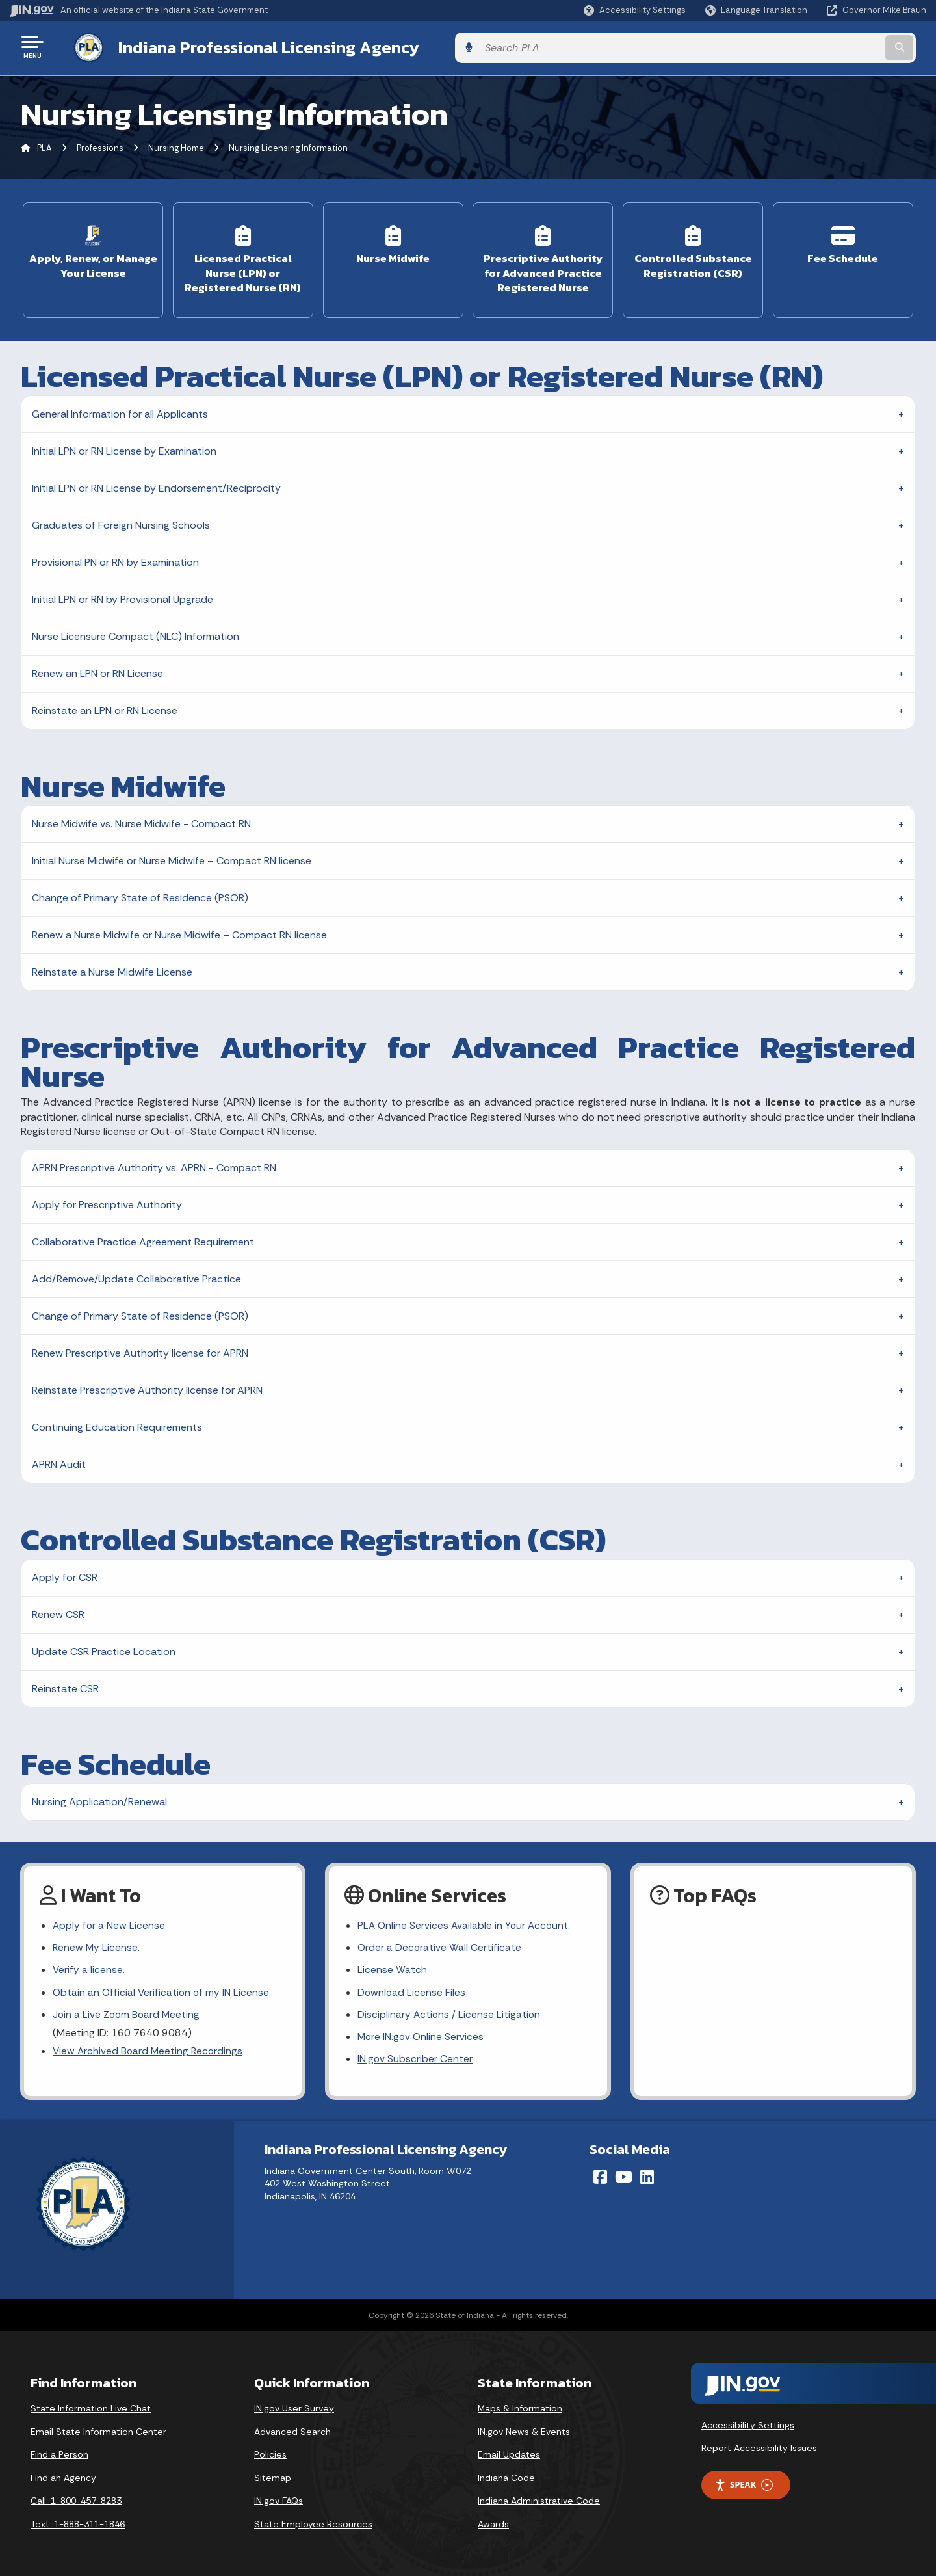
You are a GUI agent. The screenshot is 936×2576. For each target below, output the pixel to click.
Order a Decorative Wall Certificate (440, 1942)
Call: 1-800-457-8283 (76, 2499)
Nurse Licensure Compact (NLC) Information (135, 630)
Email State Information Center (98, 2430)
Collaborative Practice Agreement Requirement (143, 1235)
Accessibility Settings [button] (747, 2423)
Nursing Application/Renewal (99, 1795)
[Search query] (820, 46)
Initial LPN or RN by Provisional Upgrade (122, 593)
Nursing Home (176, 146)
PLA (44, 146)
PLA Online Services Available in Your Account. (466, 1919)
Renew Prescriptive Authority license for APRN (140, 1346)
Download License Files (412, 1988)
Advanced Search (292, 2430)
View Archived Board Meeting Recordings (149, 2048)
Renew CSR (58, 1608)
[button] (635, 10)
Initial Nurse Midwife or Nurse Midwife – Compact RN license (171, 854)
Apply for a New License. (110, 1919)
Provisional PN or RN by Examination (115, 556)
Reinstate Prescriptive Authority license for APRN (147, 1383)
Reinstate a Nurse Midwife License (112, 965)
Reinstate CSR (65, 1682)
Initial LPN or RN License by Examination (124, 444)
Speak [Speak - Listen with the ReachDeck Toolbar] (743, 2483)
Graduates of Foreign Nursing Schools (121, 518)
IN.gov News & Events (524, 2430)
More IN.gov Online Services (422, 2034)
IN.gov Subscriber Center (415, 2057)
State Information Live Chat (91, 2407)
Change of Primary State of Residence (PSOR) (140, 891)
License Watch (392, 1965)
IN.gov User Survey (294, 2407)
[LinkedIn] (647, 2175)
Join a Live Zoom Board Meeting (128, 2011)
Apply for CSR (65, 1571)
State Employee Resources (313, 2523)
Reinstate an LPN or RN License (104, 704)
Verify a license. (89, 1965)
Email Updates (509, 2453)
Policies (270, 2453)
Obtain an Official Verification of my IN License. (163, 1988)
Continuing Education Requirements (117, 1420)
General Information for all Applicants (120, 407)
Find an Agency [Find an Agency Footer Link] (63, 2476)
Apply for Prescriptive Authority (107, 1198)
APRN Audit (59, 1458)
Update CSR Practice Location (104, 1645)
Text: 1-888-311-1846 (78, 2523)
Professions (100, 146)
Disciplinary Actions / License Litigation (450, 2011)
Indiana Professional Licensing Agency (255, 46)
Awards (493, 2523)
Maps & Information (520, 2407)
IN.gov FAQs (278, 2499)
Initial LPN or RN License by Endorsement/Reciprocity (156, 481)
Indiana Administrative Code (539, 2499)
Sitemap (272, 2476)
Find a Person (59, 2453)
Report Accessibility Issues (759, 2446)
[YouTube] (623, 2175)
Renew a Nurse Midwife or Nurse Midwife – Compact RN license (179, 928)
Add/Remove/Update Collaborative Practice (136, 1272)
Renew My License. (97, 1942)
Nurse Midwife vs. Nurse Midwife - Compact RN (141, 817)
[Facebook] (600, 2175)
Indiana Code (506, 2476)
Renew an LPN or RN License (97, 667)
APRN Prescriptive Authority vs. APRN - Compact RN (154, 1161)
